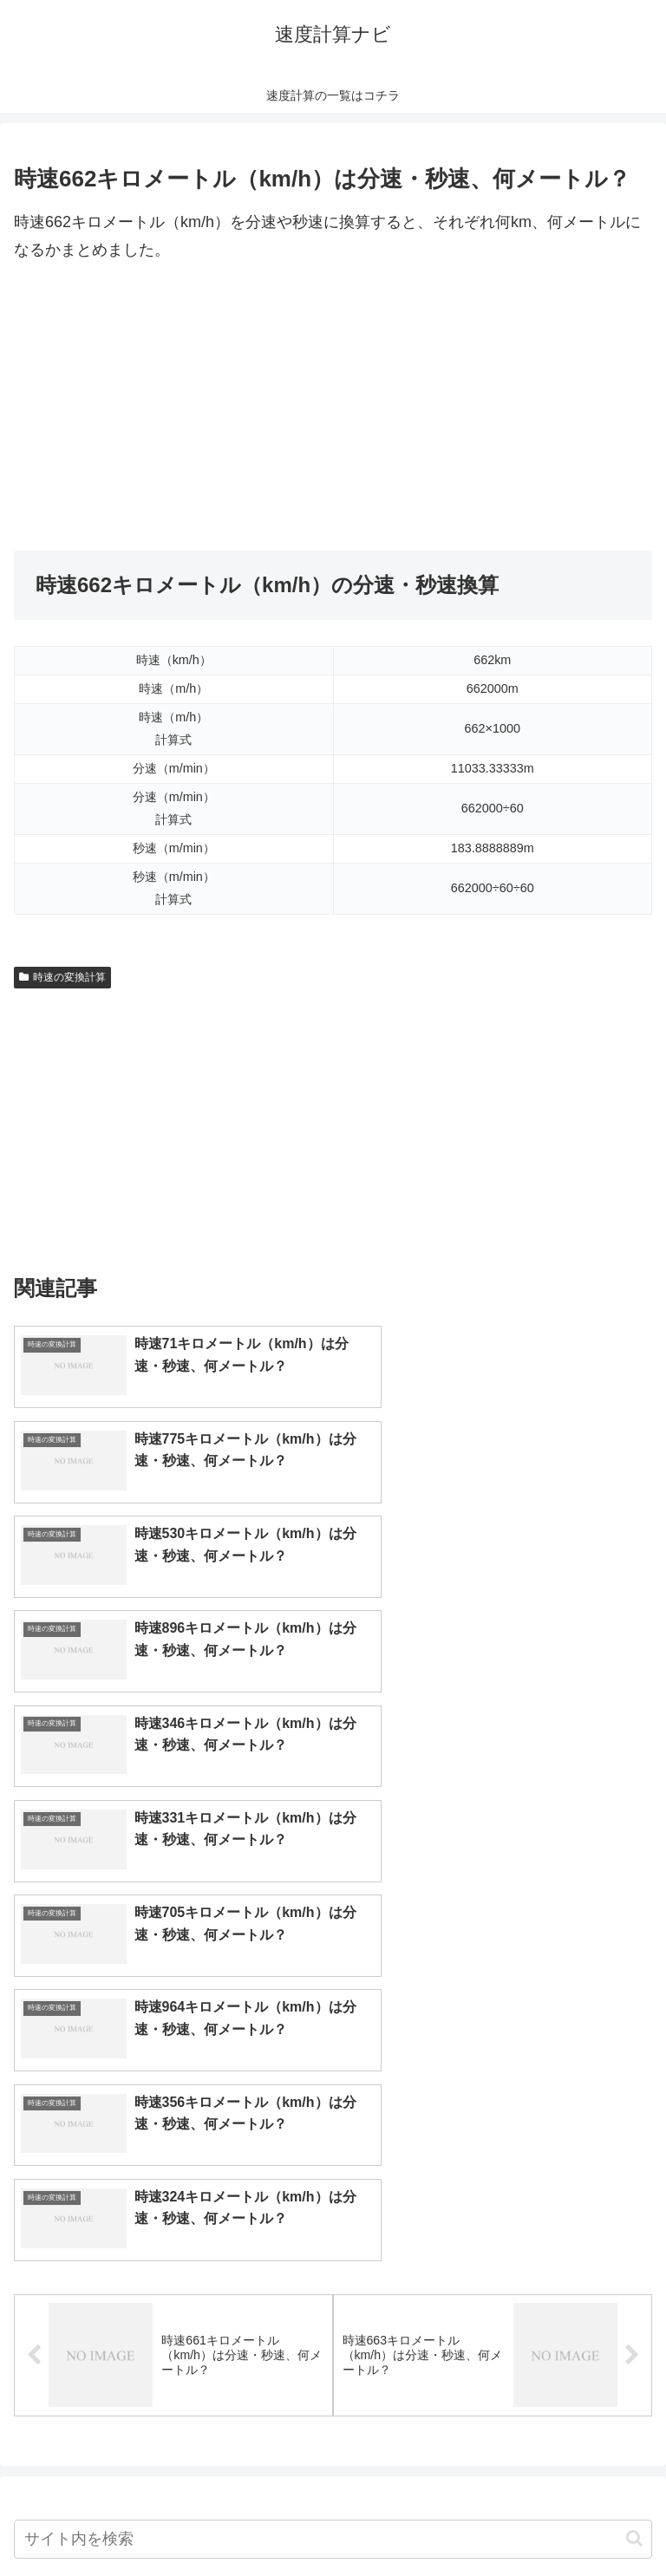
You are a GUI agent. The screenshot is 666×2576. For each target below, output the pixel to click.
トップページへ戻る (170, 2520)
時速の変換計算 (62, 977)
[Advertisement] (333, 407)
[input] (333, 2067)
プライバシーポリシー (496, 2520)
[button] (634, 2067)
